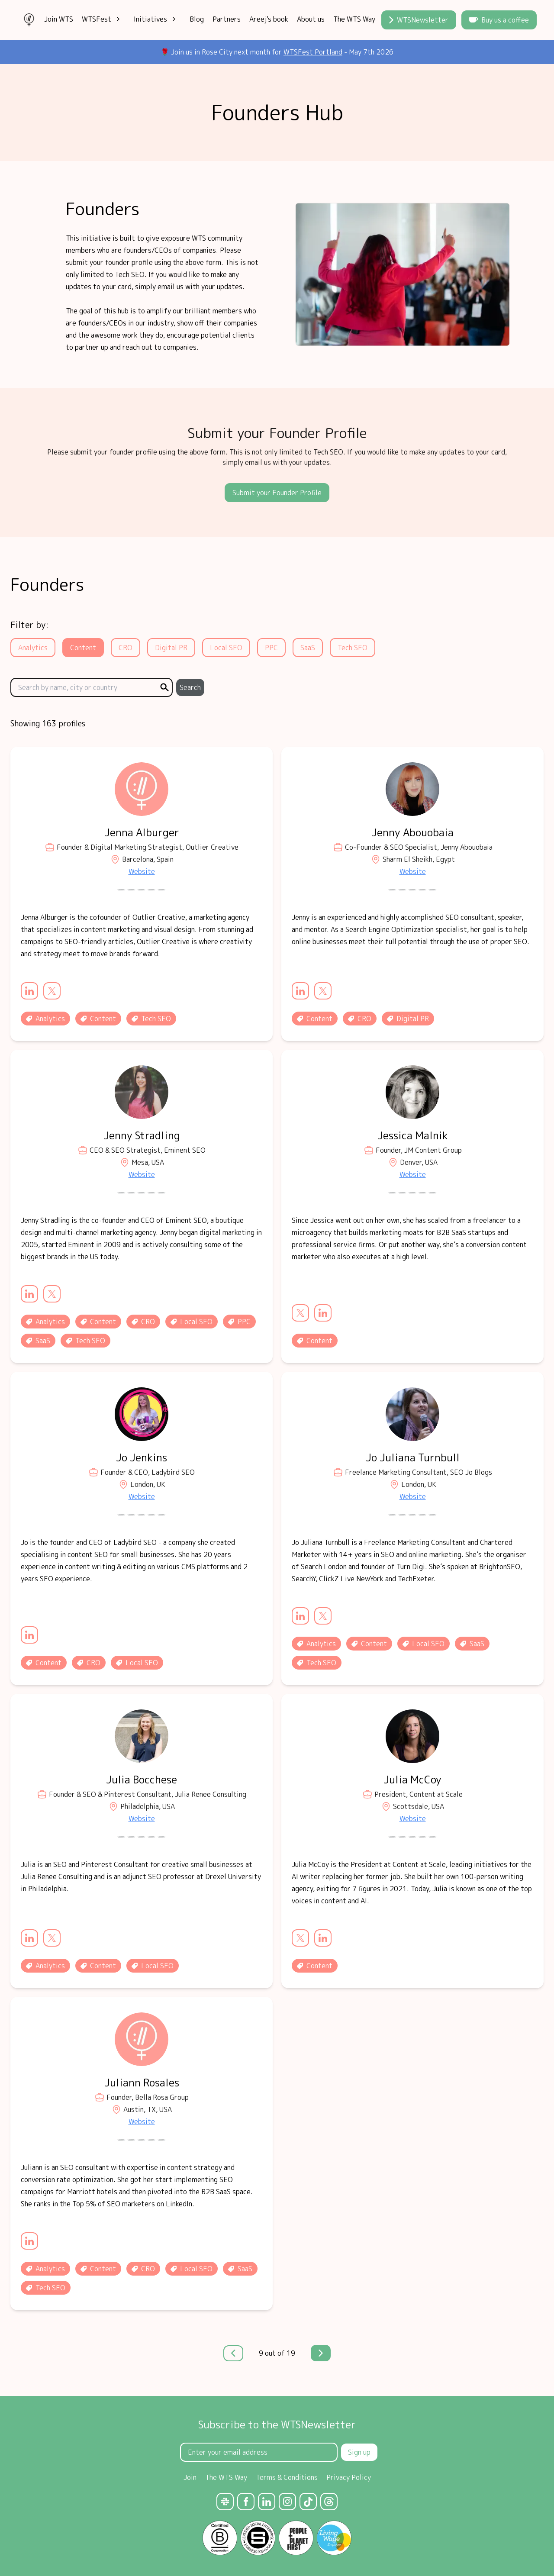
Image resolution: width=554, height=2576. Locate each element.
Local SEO (226, 647)
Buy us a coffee (499, 20)
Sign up (359, 2452)
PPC (271, 647)
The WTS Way (354, 19)
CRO (125, 647)
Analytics (33, 647)
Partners (227, 19)
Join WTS (58, 19)
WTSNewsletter (418, 20)
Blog (197, 19)
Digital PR (171, 647)
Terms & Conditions (287, 2477)
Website (142, 871)
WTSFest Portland (312, 52)
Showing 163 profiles (47, 723)
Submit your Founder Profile (277, 492)
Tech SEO (352, 647)
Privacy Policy (348, 2477)
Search (190, 687)
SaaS (307, 647)
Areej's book (268, 19)
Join (190, 2477)
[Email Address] (259, 2452)
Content (83, 647)
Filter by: (29, 625)
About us (311, 19)
